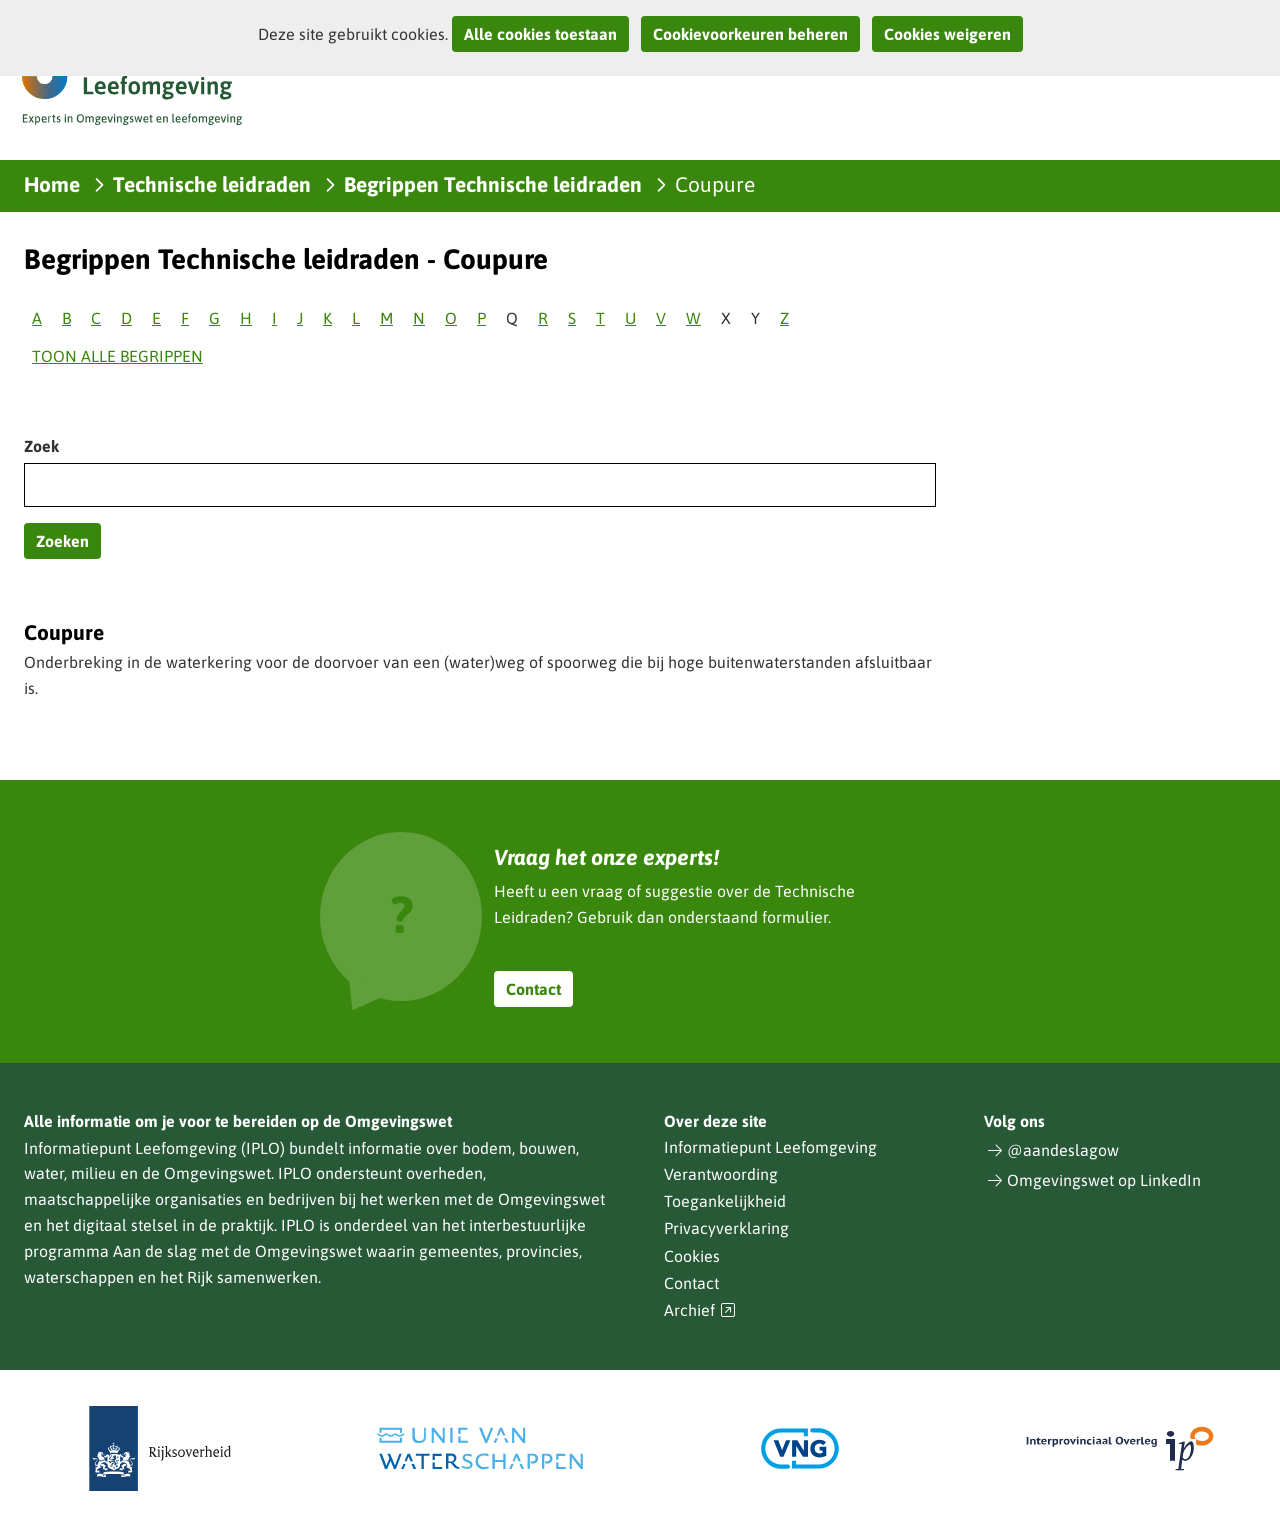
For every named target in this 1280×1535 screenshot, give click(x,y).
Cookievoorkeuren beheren (750, 34)
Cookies (692, 1256)
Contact (533, 989)
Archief (700, 1310)
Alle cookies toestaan (540, 34)
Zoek (41, 446)
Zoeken (62, 541)
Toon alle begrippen (117, 356)
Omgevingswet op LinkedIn (1104, 1180)
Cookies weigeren (947, 34)
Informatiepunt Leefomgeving (770, 1147)
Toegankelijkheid (725, 1201)
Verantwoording (721, 1174)
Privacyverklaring (726, 1228)
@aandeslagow (1063, 1150)
